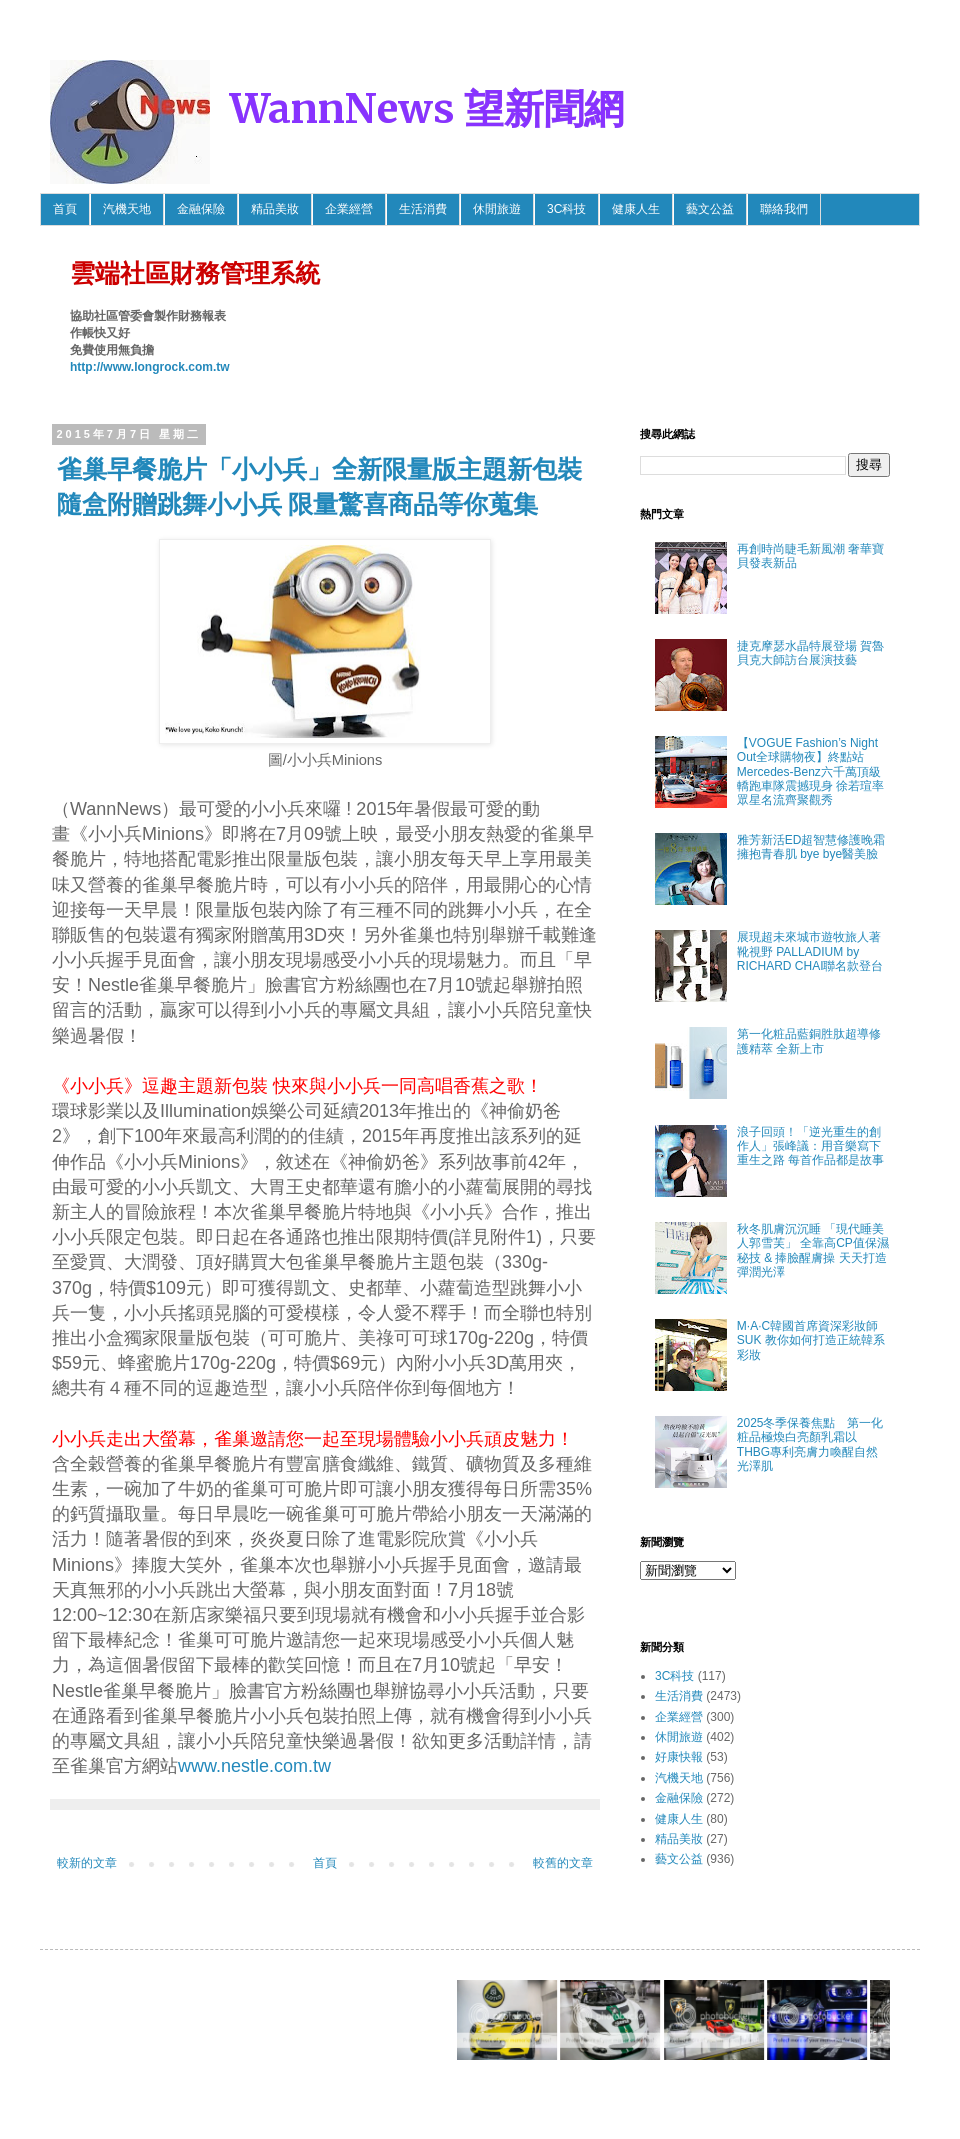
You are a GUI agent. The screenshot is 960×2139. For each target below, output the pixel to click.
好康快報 (679, 1757)
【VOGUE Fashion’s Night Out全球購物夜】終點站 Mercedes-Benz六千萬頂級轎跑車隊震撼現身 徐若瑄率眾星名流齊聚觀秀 (810, 772)
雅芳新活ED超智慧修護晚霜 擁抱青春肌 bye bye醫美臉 (811, 847)
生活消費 (423, 209)
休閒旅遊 (497, 209)
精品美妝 (275, 209)
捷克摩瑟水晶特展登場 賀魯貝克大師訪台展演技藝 (810, 653)
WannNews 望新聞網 (427, 109)
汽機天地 (127, 209)
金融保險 (201, 209)
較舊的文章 (563, 1863)
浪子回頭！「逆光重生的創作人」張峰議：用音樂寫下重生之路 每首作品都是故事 (810, 1146)
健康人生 (636, 209)
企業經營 (349, 209)
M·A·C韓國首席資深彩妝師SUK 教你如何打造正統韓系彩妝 (811, 1340)
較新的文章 (87, 1863)
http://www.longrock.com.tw (150, 367)
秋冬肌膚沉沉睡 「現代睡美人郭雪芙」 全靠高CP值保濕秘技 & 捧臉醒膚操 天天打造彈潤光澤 (813, 1250)
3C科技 (566, 209)
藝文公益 (710, 209)
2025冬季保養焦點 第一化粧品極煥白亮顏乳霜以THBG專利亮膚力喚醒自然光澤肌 (810, 1444)
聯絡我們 (784, 209)
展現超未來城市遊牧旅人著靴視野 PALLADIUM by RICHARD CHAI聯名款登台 (810, 951)
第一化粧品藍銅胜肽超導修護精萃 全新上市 (809, 1041)
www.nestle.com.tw (254, 1766)
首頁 (65, 209)
